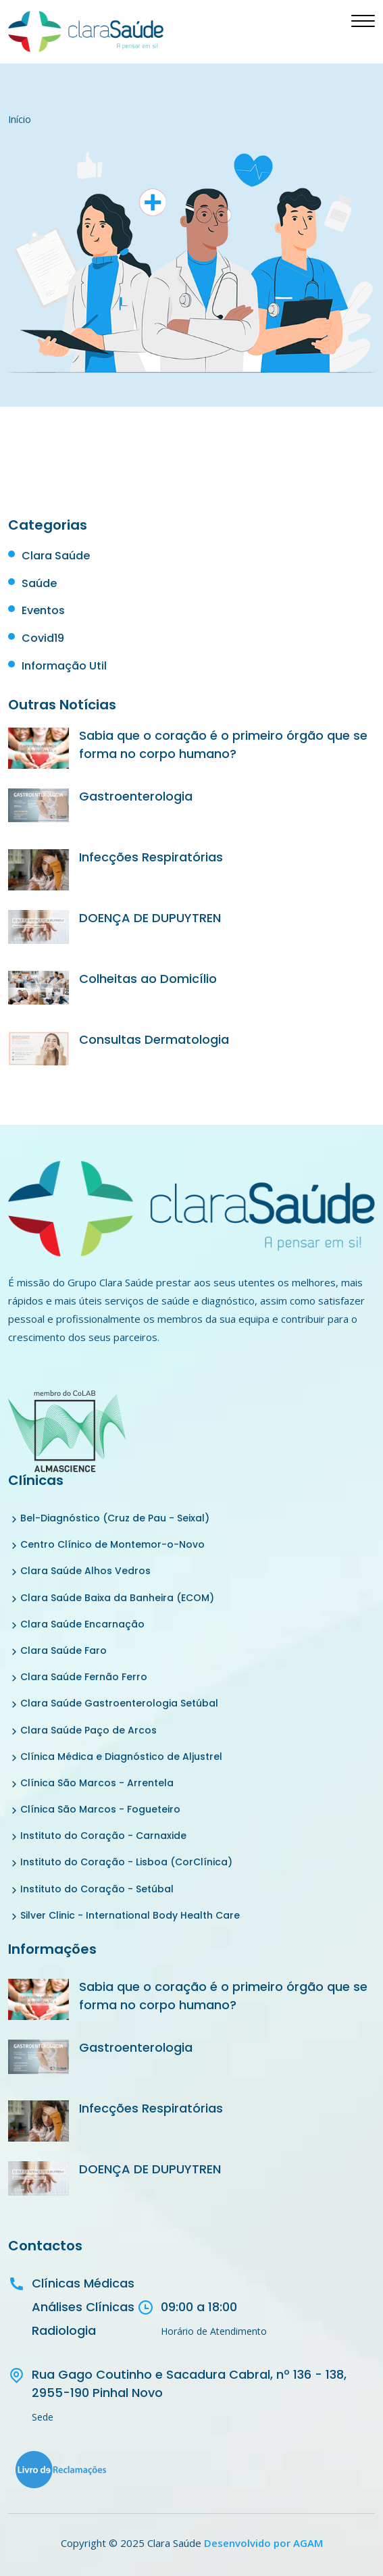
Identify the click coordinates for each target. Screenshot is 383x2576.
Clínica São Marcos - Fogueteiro (100, 1809)
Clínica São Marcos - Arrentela (97, 1783)
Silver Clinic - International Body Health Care (130, 1915)
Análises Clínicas (83, 2306)
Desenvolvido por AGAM (263, 2543)
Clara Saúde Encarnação (82, 1624)
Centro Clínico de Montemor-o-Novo (112, 1544)
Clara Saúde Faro (63, 1650)
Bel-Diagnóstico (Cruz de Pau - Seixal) (114, 1518)
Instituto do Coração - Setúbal (97, 1889)
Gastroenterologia (136, 796)
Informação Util (64, 666)
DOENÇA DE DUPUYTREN (150, 917)
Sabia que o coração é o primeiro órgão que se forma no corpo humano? (223, 744)
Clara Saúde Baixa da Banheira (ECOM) (117, 1598)
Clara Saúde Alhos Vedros (85, 1570)
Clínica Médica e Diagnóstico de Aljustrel (121, 1756)
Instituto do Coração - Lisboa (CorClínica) (126, 1862)
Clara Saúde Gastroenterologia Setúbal (119, 1703)
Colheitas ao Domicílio (148, 978)
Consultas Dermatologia (154, 1039)
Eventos (43, 610)
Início (19, 119)
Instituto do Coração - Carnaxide (103, 1835)
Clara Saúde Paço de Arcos (88, 1730)
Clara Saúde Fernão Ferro (83, 1677)
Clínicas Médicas (83, 2283)
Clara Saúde (56, 555)
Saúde (39, 583)
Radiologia (64, 2330)
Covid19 (43, 638)
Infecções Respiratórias (151, 857)
